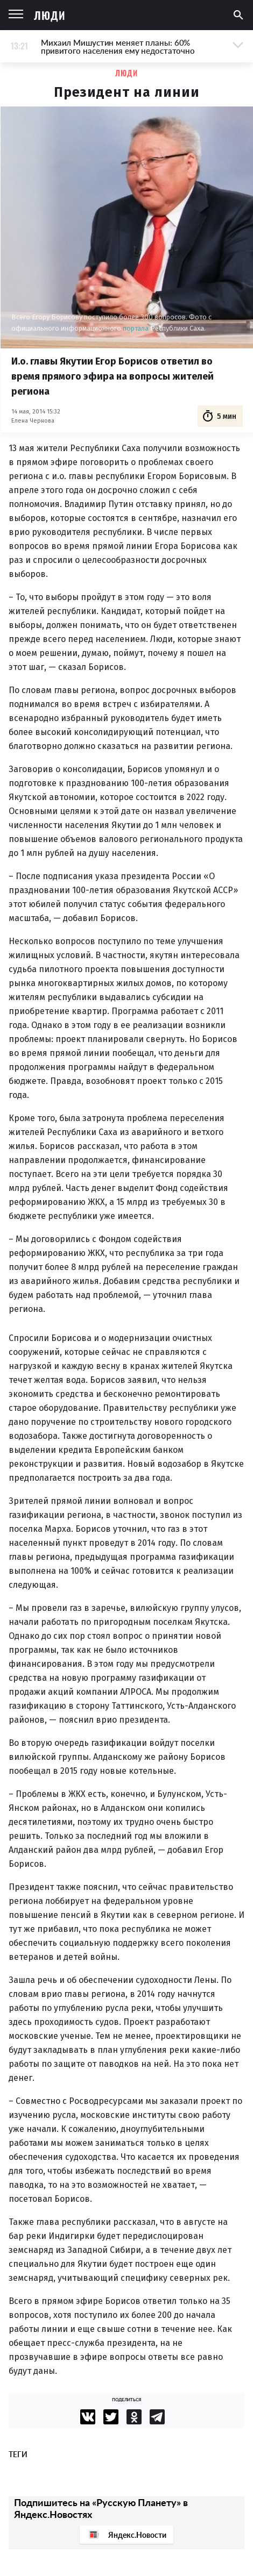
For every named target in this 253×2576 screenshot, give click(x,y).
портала (136, 328)
